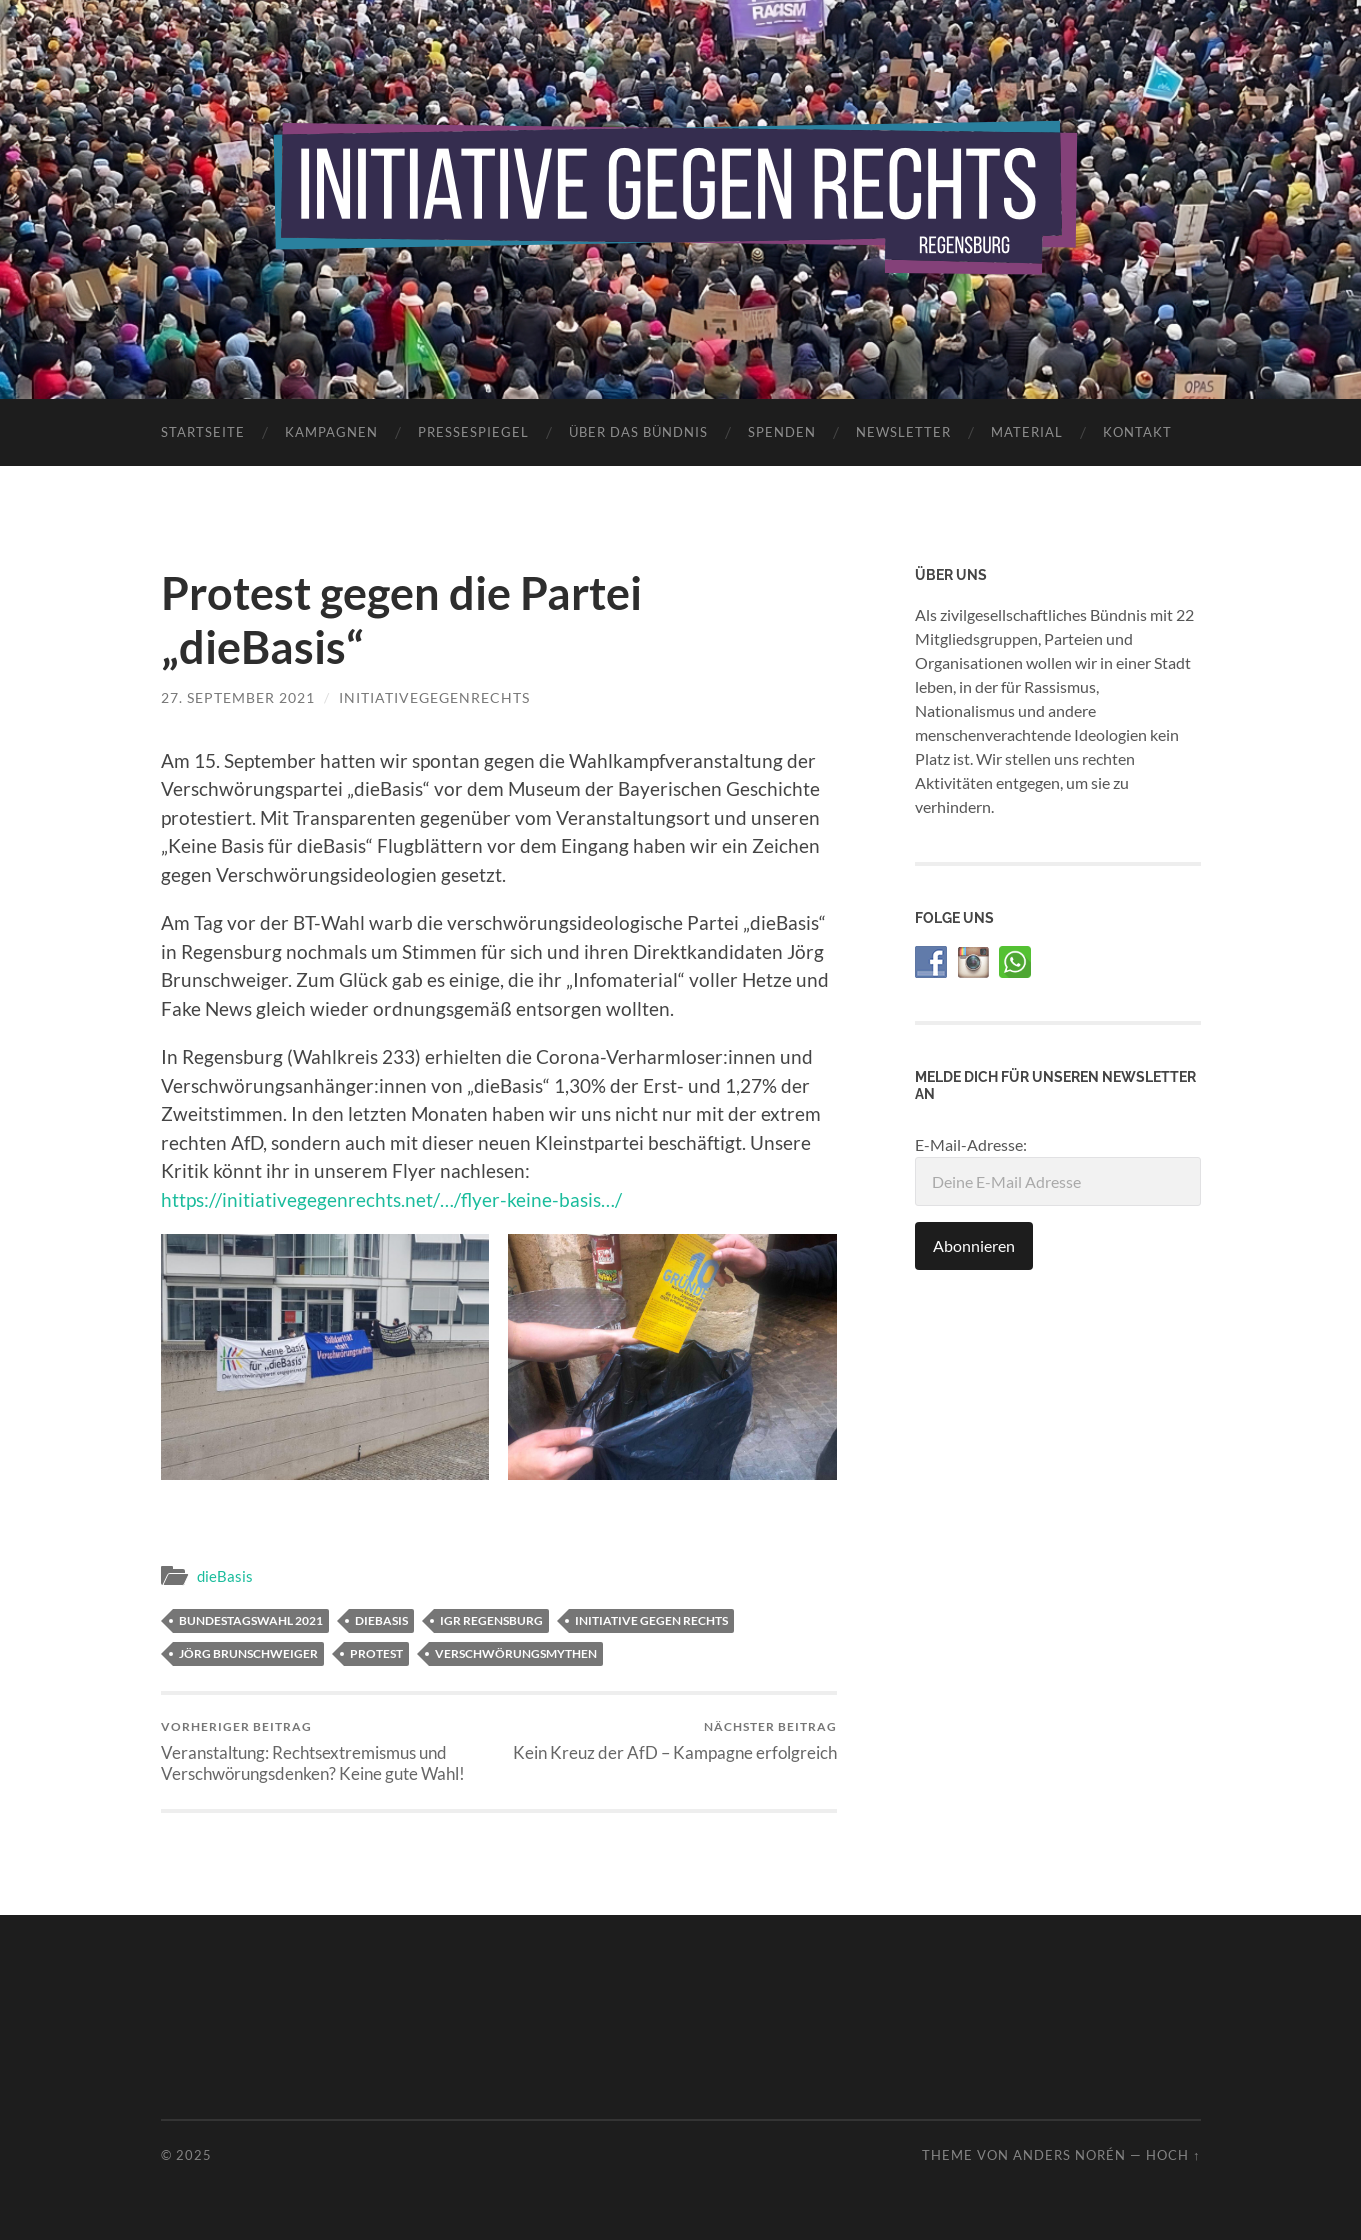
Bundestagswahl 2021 (251, 1620)
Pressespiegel (473, 432)
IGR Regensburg (491, 1620)
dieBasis (225, 1576)
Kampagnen (331, 432)
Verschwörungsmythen (516, 1653)
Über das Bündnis (638, 432)
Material (1027, 432)
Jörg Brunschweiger (248, 1653)
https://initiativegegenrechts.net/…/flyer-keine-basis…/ (391, 1199)
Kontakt (1137, 432)
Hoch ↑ (1173, 2155)
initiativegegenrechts (434, 697)
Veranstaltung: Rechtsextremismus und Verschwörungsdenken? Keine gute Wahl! (326, 1751)
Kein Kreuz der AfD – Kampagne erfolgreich (675, 1740)
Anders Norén (1069, 2155)
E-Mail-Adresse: (1058, 1170)
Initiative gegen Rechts (651, 1620)
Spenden (782, 432)
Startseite (203, 432)
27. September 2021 (238, 697)
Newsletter (903, 432)
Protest (376, 1653)
